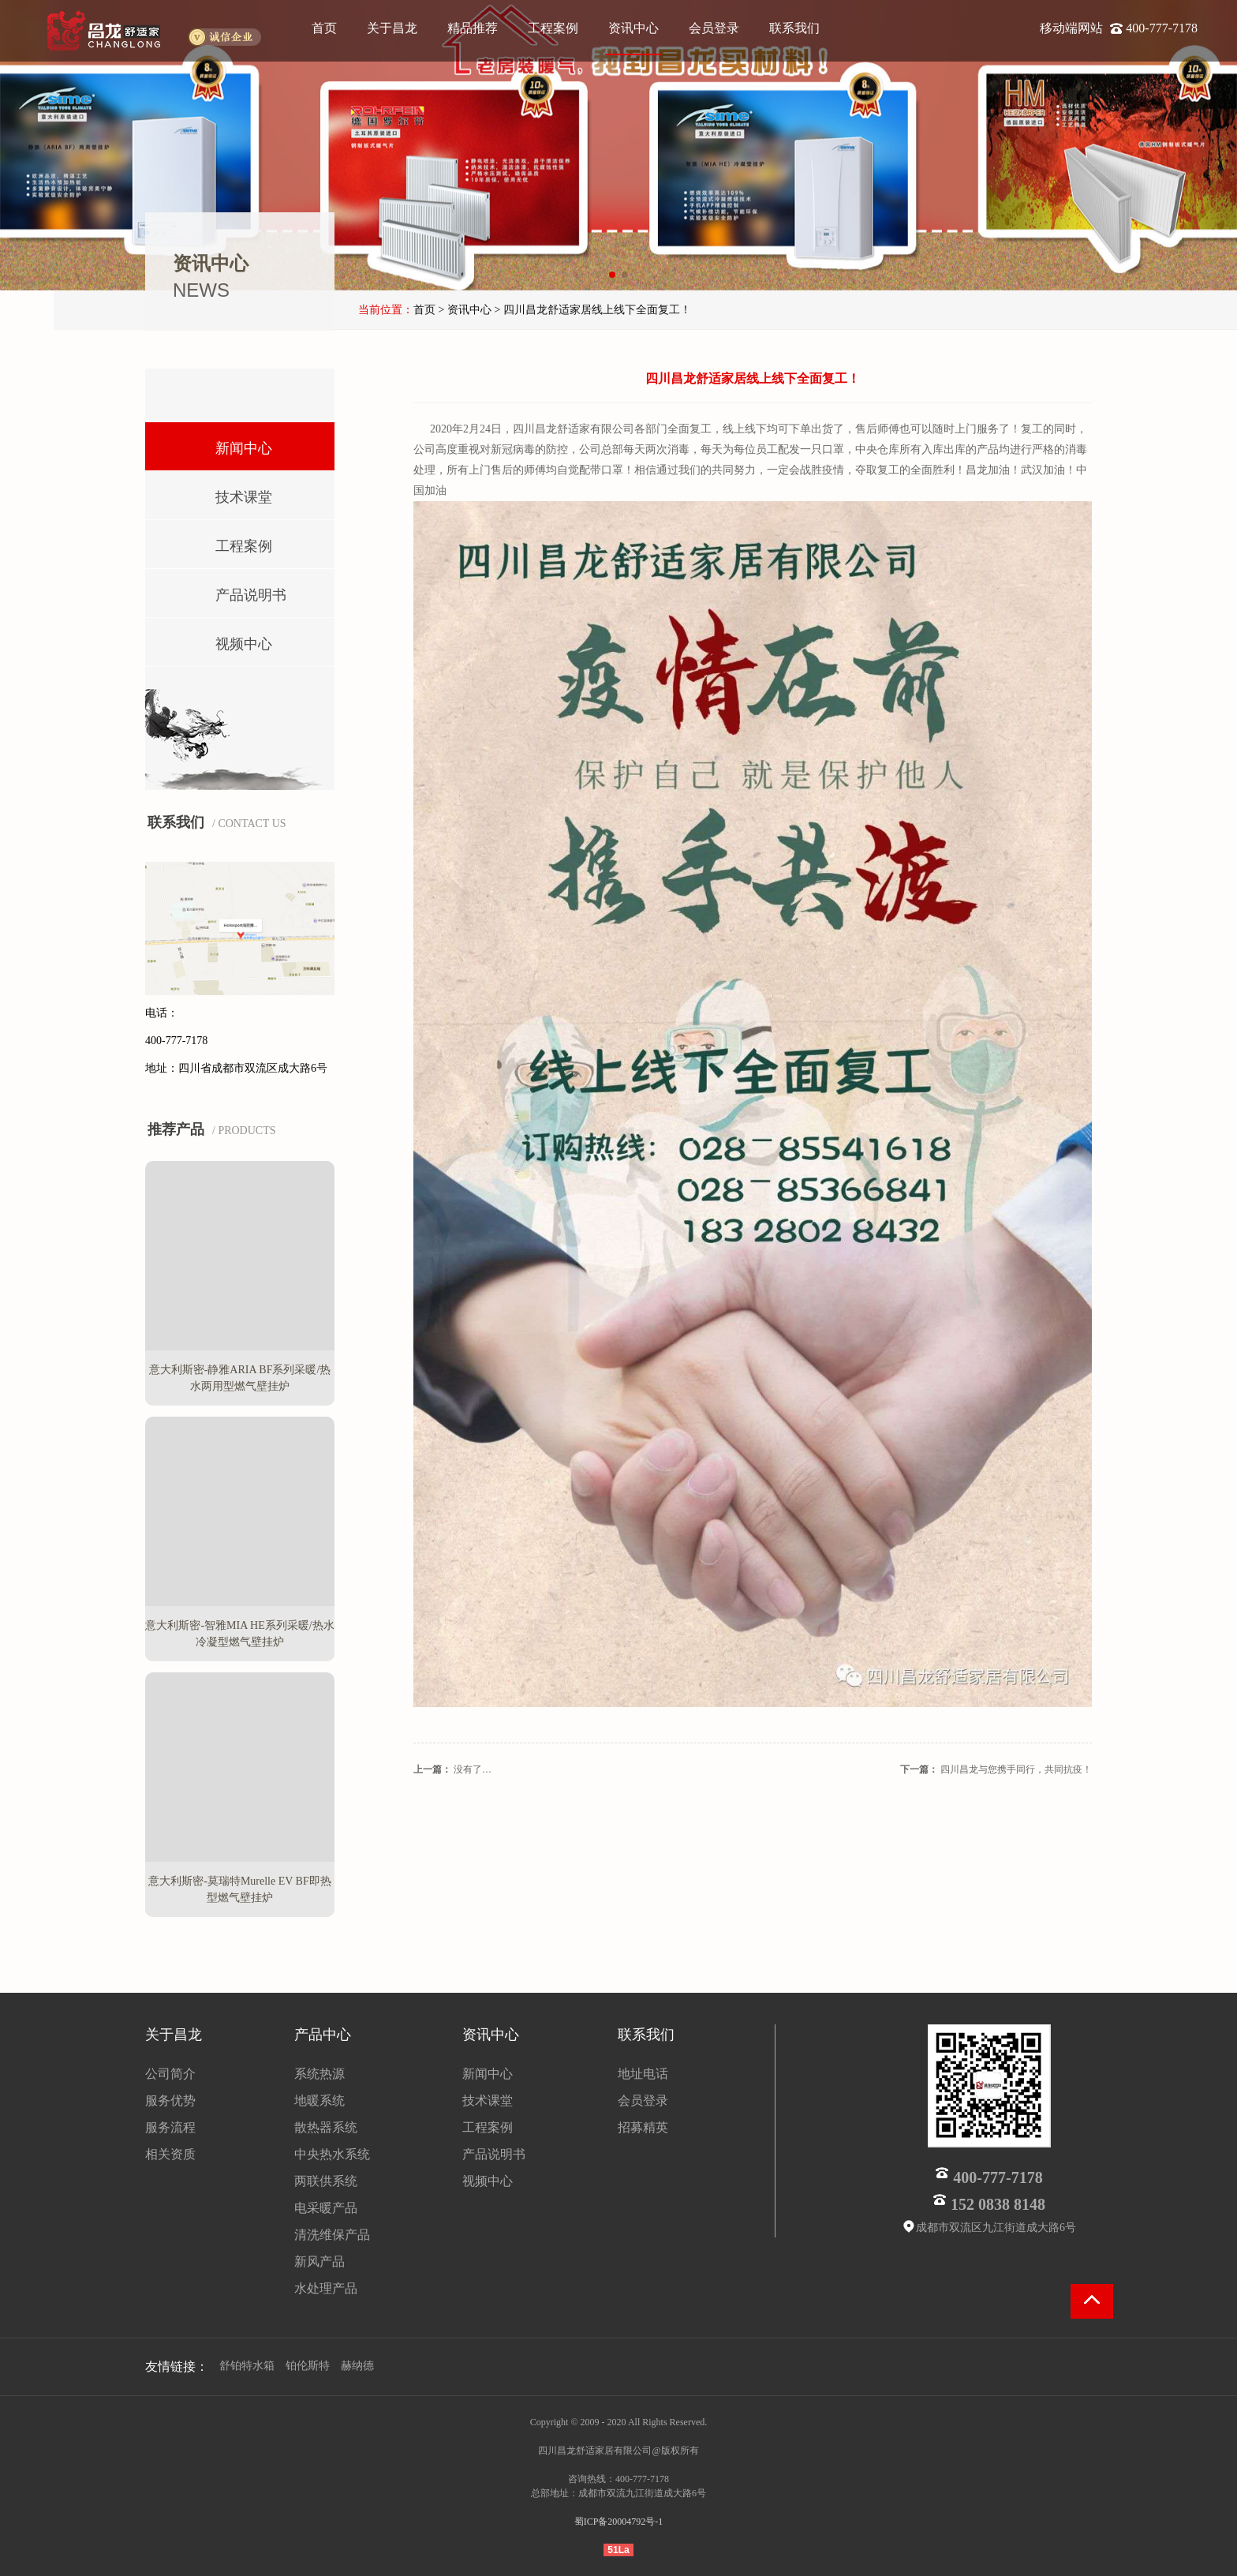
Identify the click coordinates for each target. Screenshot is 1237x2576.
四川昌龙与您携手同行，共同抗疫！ (1016, 1769)
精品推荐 (472, 28)
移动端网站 (1073, 28)
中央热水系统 (332, 2154)
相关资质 (170, 2154)
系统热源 (319, 2073)
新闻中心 (221, 444)
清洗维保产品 (332, 2234)
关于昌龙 (392, 28)
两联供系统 (325, 2181)
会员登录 (714, 28)
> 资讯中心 (465, 310)
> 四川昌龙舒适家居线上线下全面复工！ (592, 310)
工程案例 (553, 28)
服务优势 (170, 2100)
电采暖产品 (325, 2208)
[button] (612, 274)
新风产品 (319, 2261)
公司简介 (170, 2073)
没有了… (472, 1769)
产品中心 (322, 2034)
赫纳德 (357, 2366)
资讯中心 (633, 28)
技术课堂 (221, 493)
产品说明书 (228, 591)
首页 (324, 28)
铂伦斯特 (308, 2366)
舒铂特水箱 (247, 2366)
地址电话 (643, 2073)
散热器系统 (325, 2127)
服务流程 (170, 2127)
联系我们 (794, 28)
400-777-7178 (1162, 28)
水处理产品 (325, 2288)
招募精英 (643, 2127)
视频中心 (221, 640)
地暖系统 (319, 2100)
